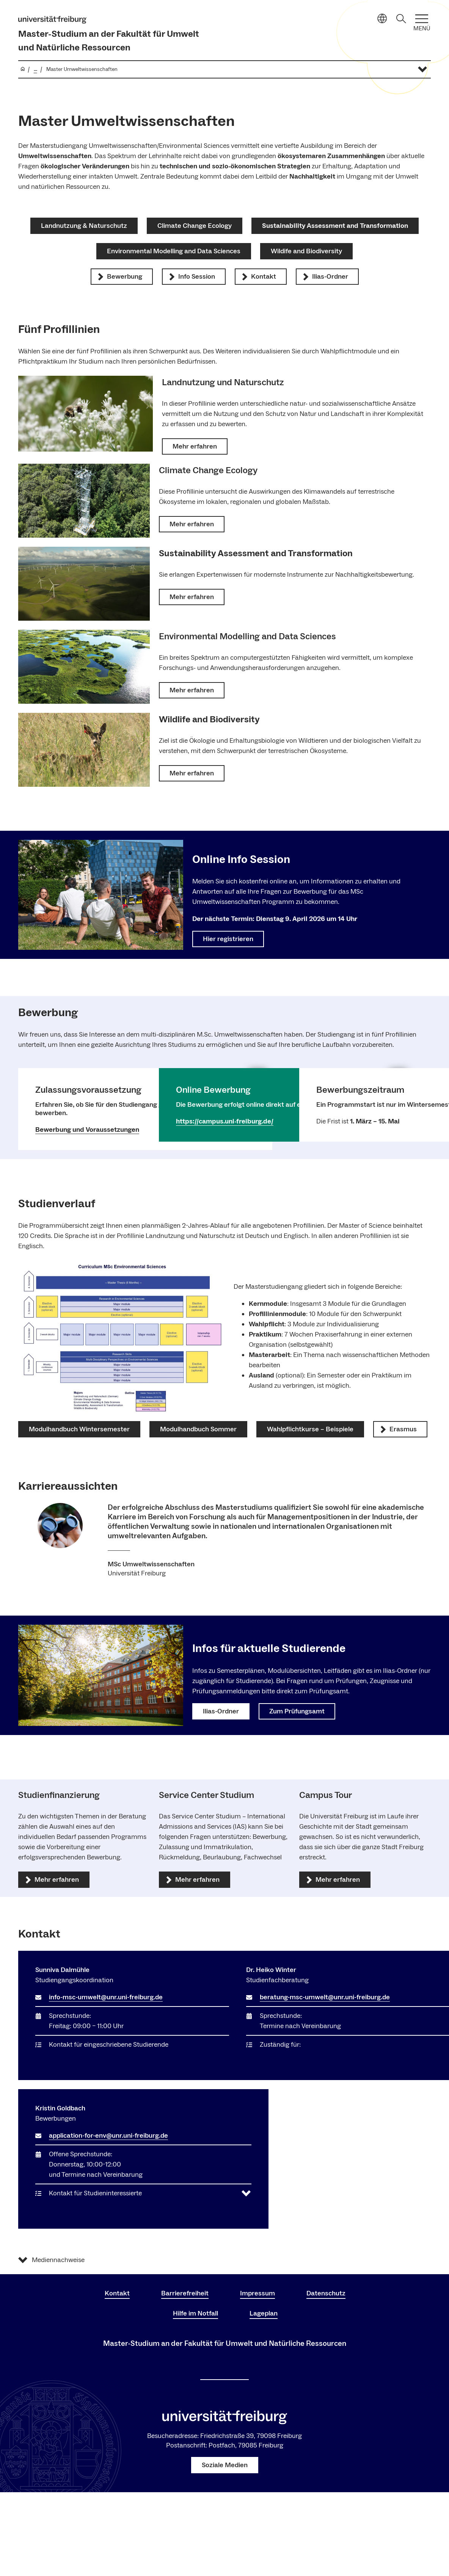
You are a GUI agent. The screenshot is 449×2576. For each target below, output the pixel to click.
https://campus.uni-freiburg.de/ (224, 1121)
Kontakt (117, 2293)
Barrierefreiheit (185, 2293)
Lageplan (264, 2313)
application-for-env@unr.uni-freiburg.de (108, 2135)
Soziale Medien (225, 2465)
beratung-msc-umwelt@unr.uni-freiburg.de (325, 1997)
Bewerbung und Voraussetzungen (87, 1129)
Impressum (257, 2293)
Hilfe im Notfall (195, 2313)
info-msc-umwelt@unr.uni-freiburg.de (106, 1997)
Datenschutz (325, 2293)
